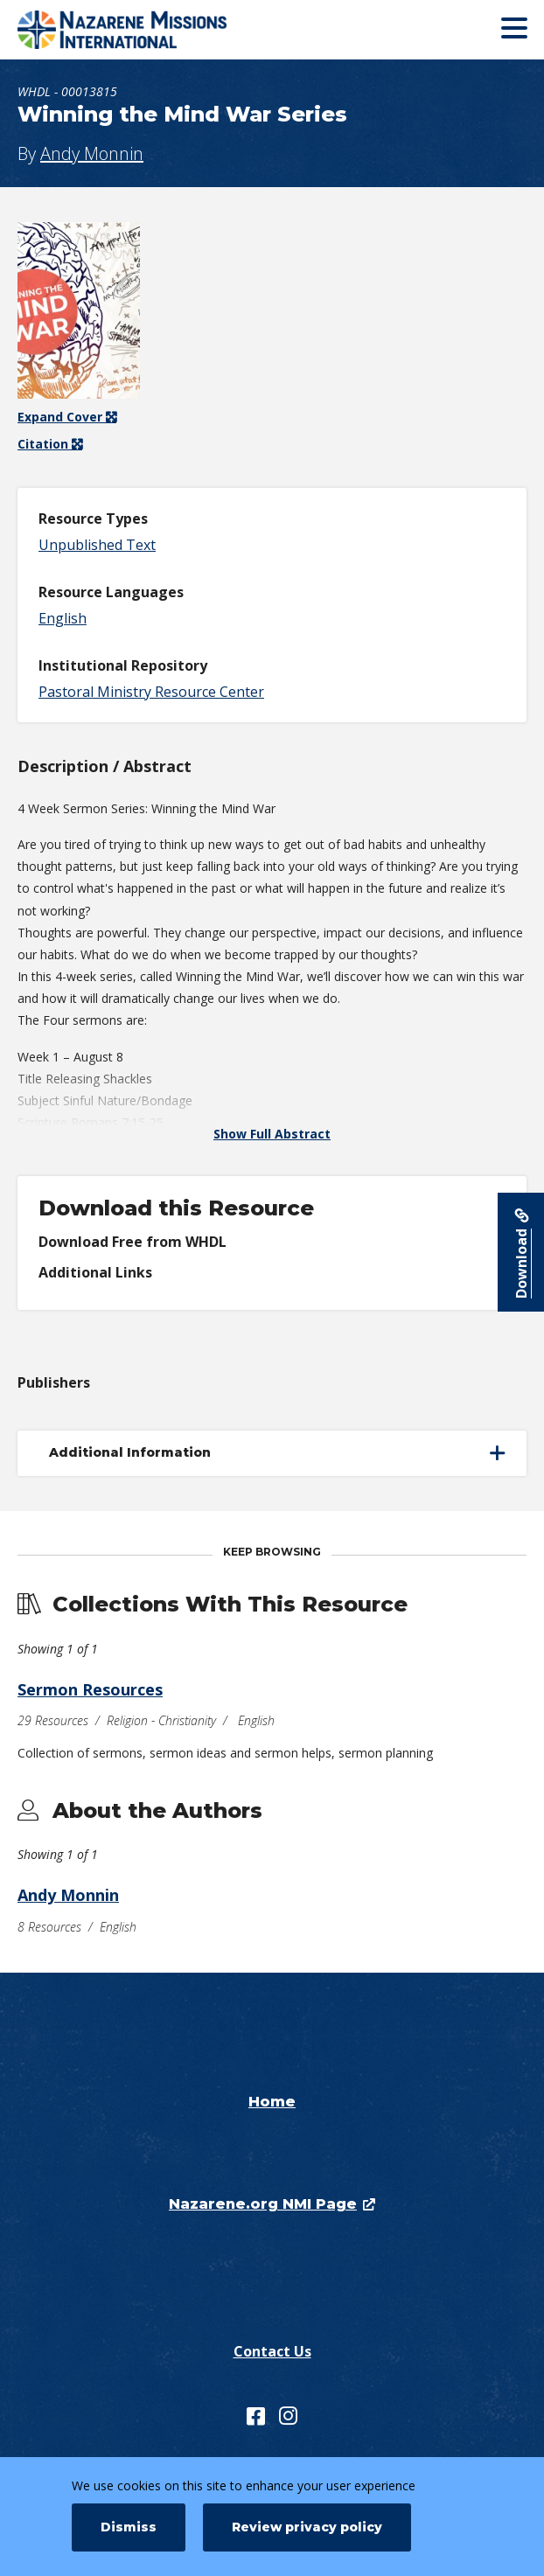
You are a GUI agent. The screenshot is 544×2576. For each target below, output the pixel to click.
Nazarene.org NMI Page (263, 2204)
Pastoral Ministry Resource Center (151, 691)
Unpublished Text (97, 544)
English (62, 618)
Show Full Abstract (272, 1133)
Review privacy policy (307, 2527)
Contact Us (272, 2351)
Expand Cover (66, 417)
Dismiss (129, 2527)
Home (272, 2101)
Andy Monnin (91, 153)
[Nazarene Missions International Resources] (144, 29)
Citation (45, 444)
